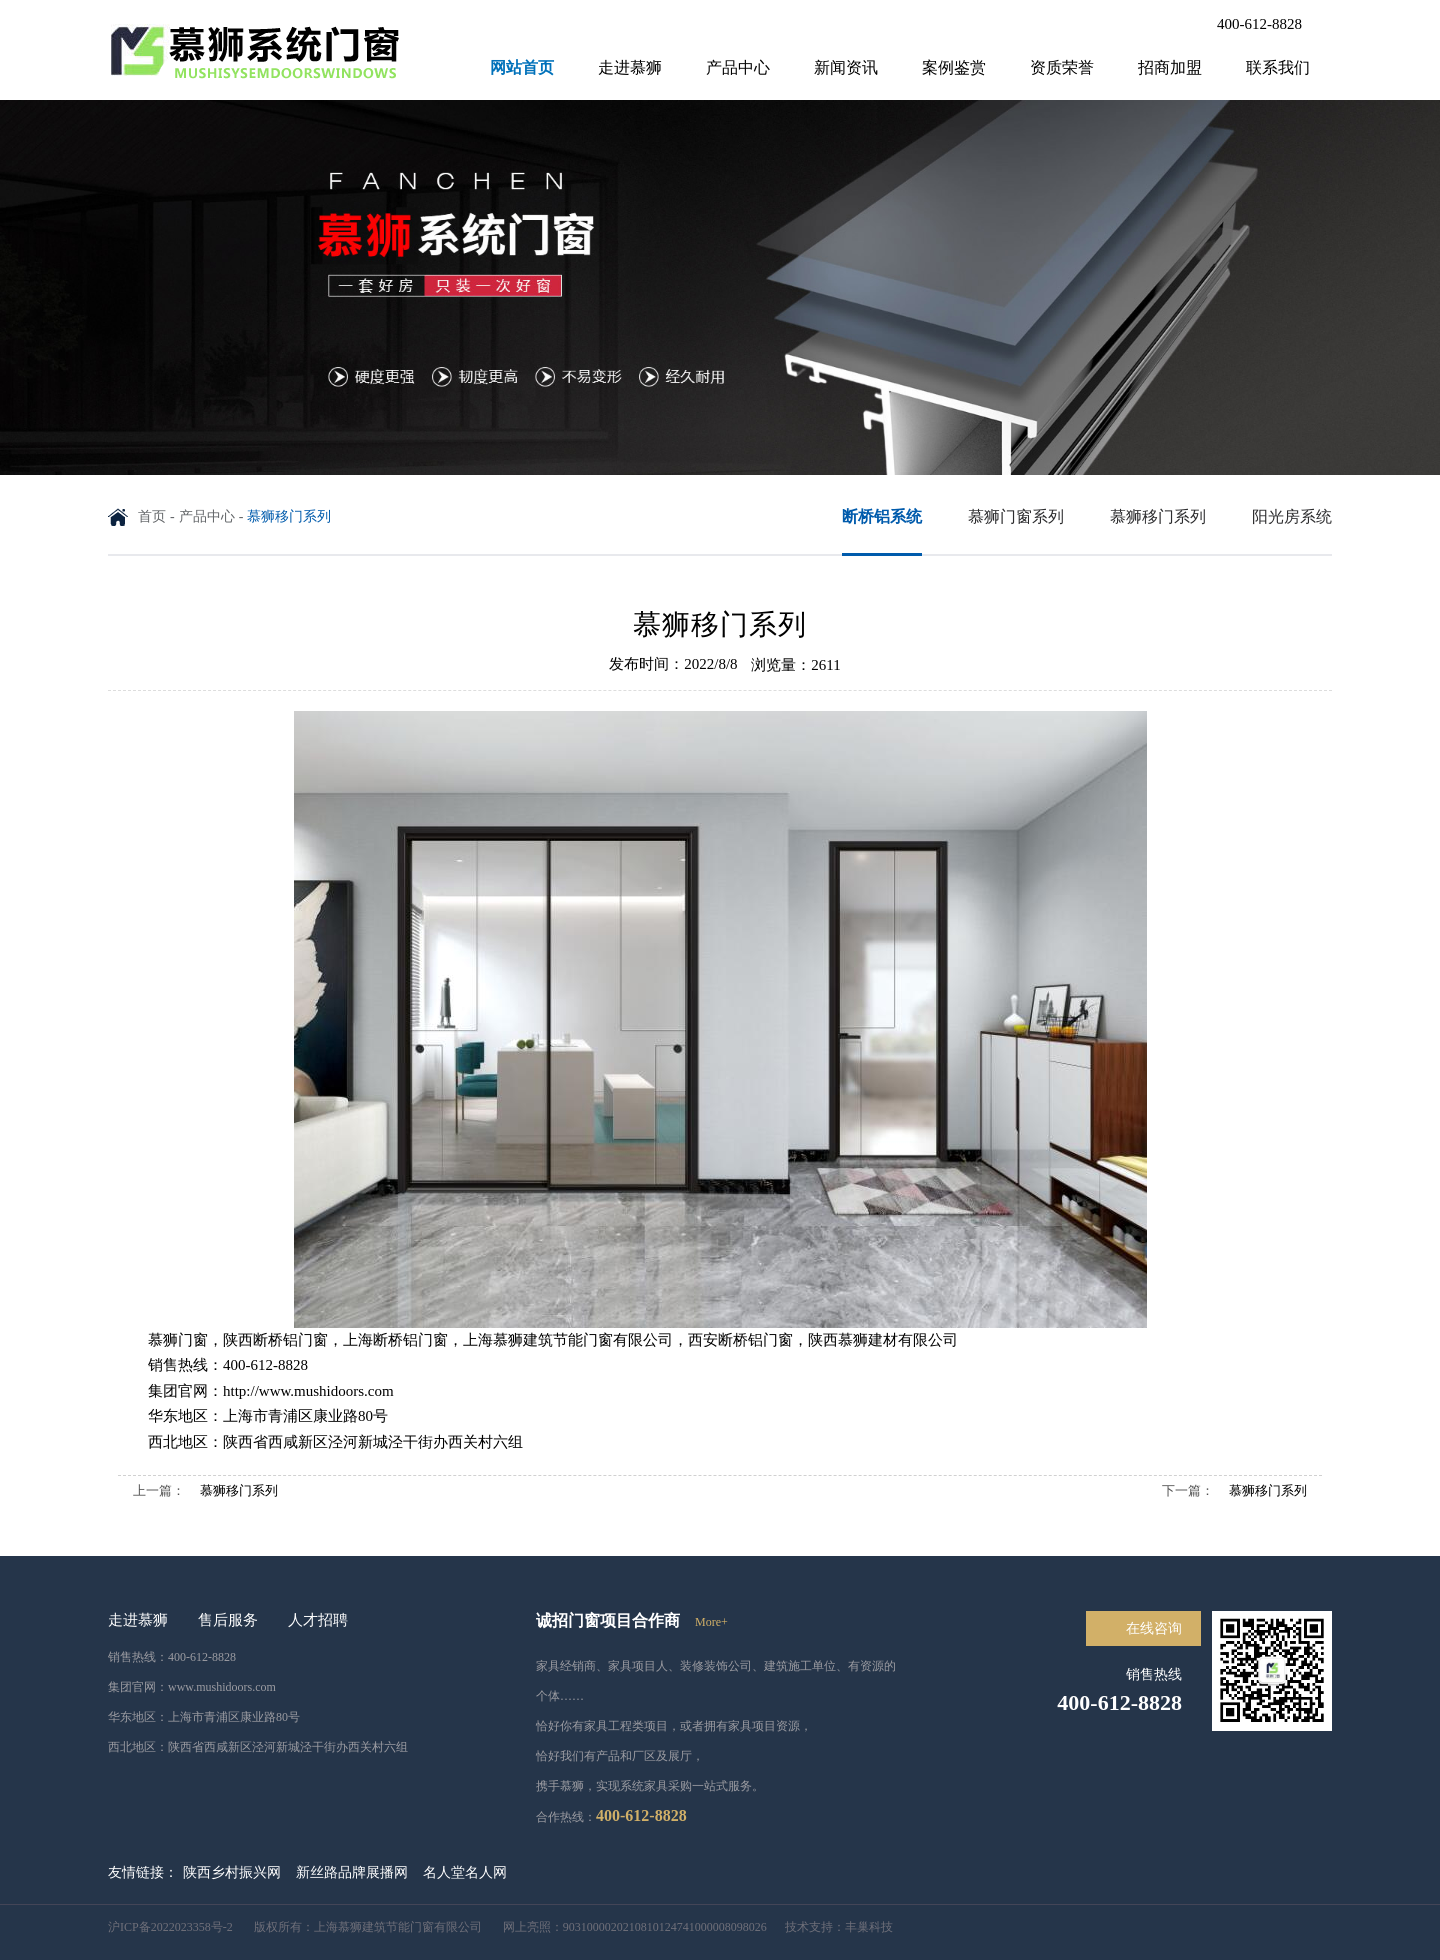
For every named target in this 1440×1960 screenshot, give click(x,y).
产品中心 (738, 67)
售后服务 (228, 1620)
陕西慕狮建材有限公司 (883, 1340)
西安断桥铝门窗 (740, 1340)
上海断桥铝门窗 (395, 1340)
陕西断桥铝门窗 (275, 1340)
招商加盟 (1170, 67)
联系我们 (1278, 67)
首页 (152, 516)
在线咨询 (1154, 1628)
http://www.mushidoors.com (308, 1391)
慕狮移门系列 (239, 1490)
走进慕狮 (630, 67)
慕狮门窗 (178, 1340)
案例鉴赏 (954, 67)
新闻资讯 (846, 67)
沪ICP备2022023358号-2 (172, 1927)
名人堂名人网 (465, 1872)
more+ (711, 1622)
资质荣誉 (1062, 67)
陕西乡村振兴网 (232, 1872)
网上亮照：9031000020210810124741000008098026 (626, 1927)
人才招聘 (318, 1620)
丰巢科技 (869, 1927)
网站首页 (522, 67)
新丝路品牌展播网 (352, 1872)
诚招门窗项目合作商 (608, 1620)
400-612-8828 (1259, 24)
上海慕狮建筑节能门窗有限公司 (568, 1340)
